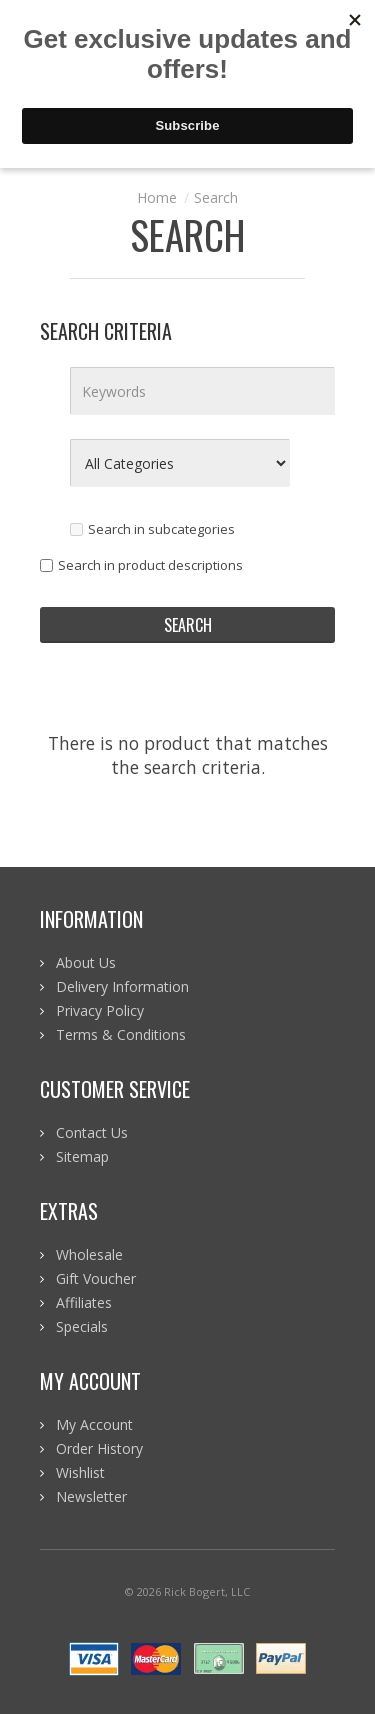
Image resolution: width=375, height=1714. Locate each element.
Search (216, 197)
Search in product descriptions (141, 565)
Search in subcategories (152, 529)
